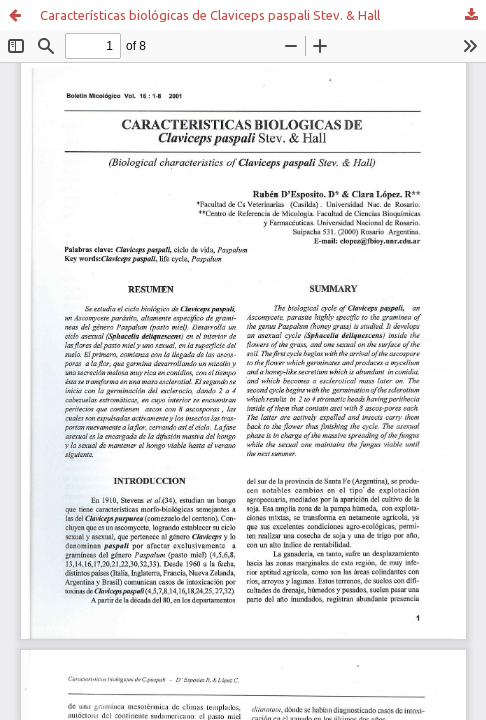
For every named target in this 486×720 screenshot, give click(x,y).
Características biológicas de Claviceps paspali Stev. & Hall (210, 15)
